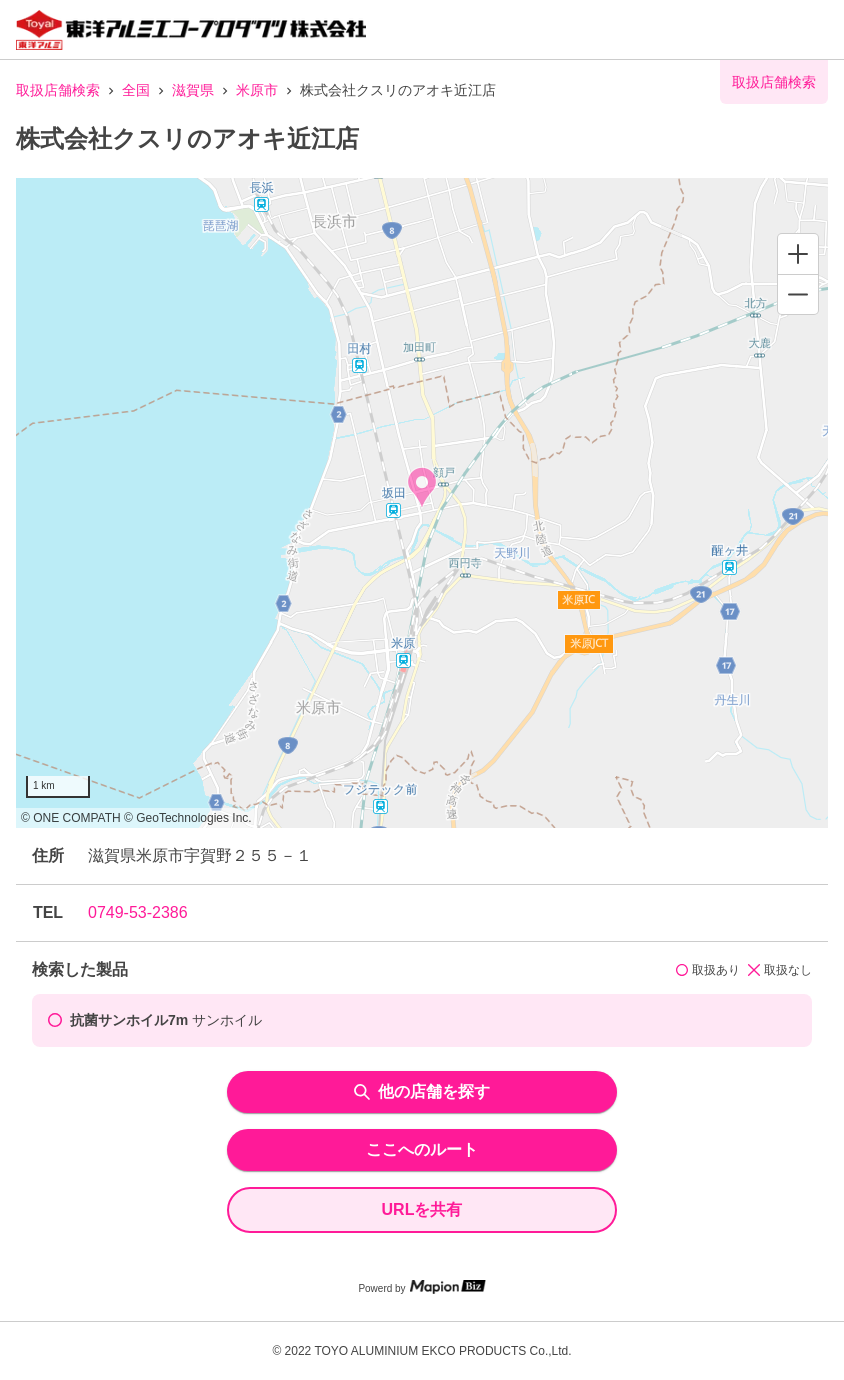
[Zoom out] (798, 294)
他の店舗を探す (422, 1091)
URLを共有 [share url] (422, 1209)
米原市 (257, 90)
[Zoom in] (798, 254)
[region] (422, 503)
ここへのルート (422, 1149)
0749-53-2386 (138, 912)
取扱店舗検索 (58, 90)
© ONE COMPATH (71, 818)
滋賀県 (193, 90)
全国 (136, 90)
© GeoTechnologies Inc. (188, 818)
